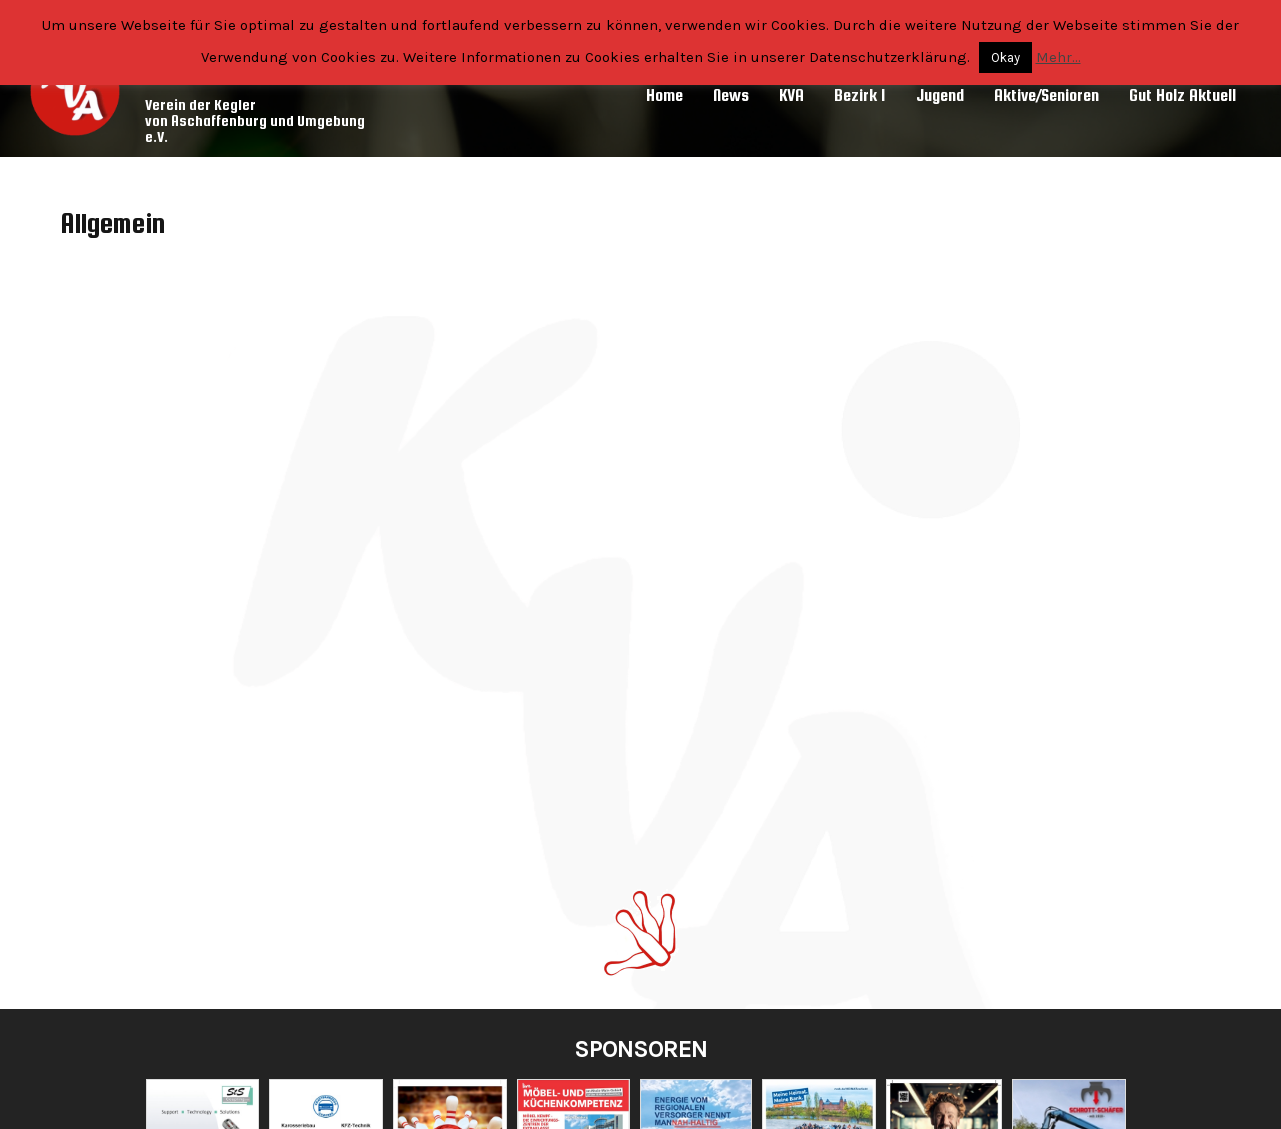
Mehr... (1058, 57)
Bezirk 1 (860, 95)
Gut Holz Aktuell (1182, 95)
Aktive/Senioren (1046, 95)
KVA (791, 95)
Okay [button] (1005, 57)
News (731, 95)
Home (664, 95)
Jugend (940, 95)
